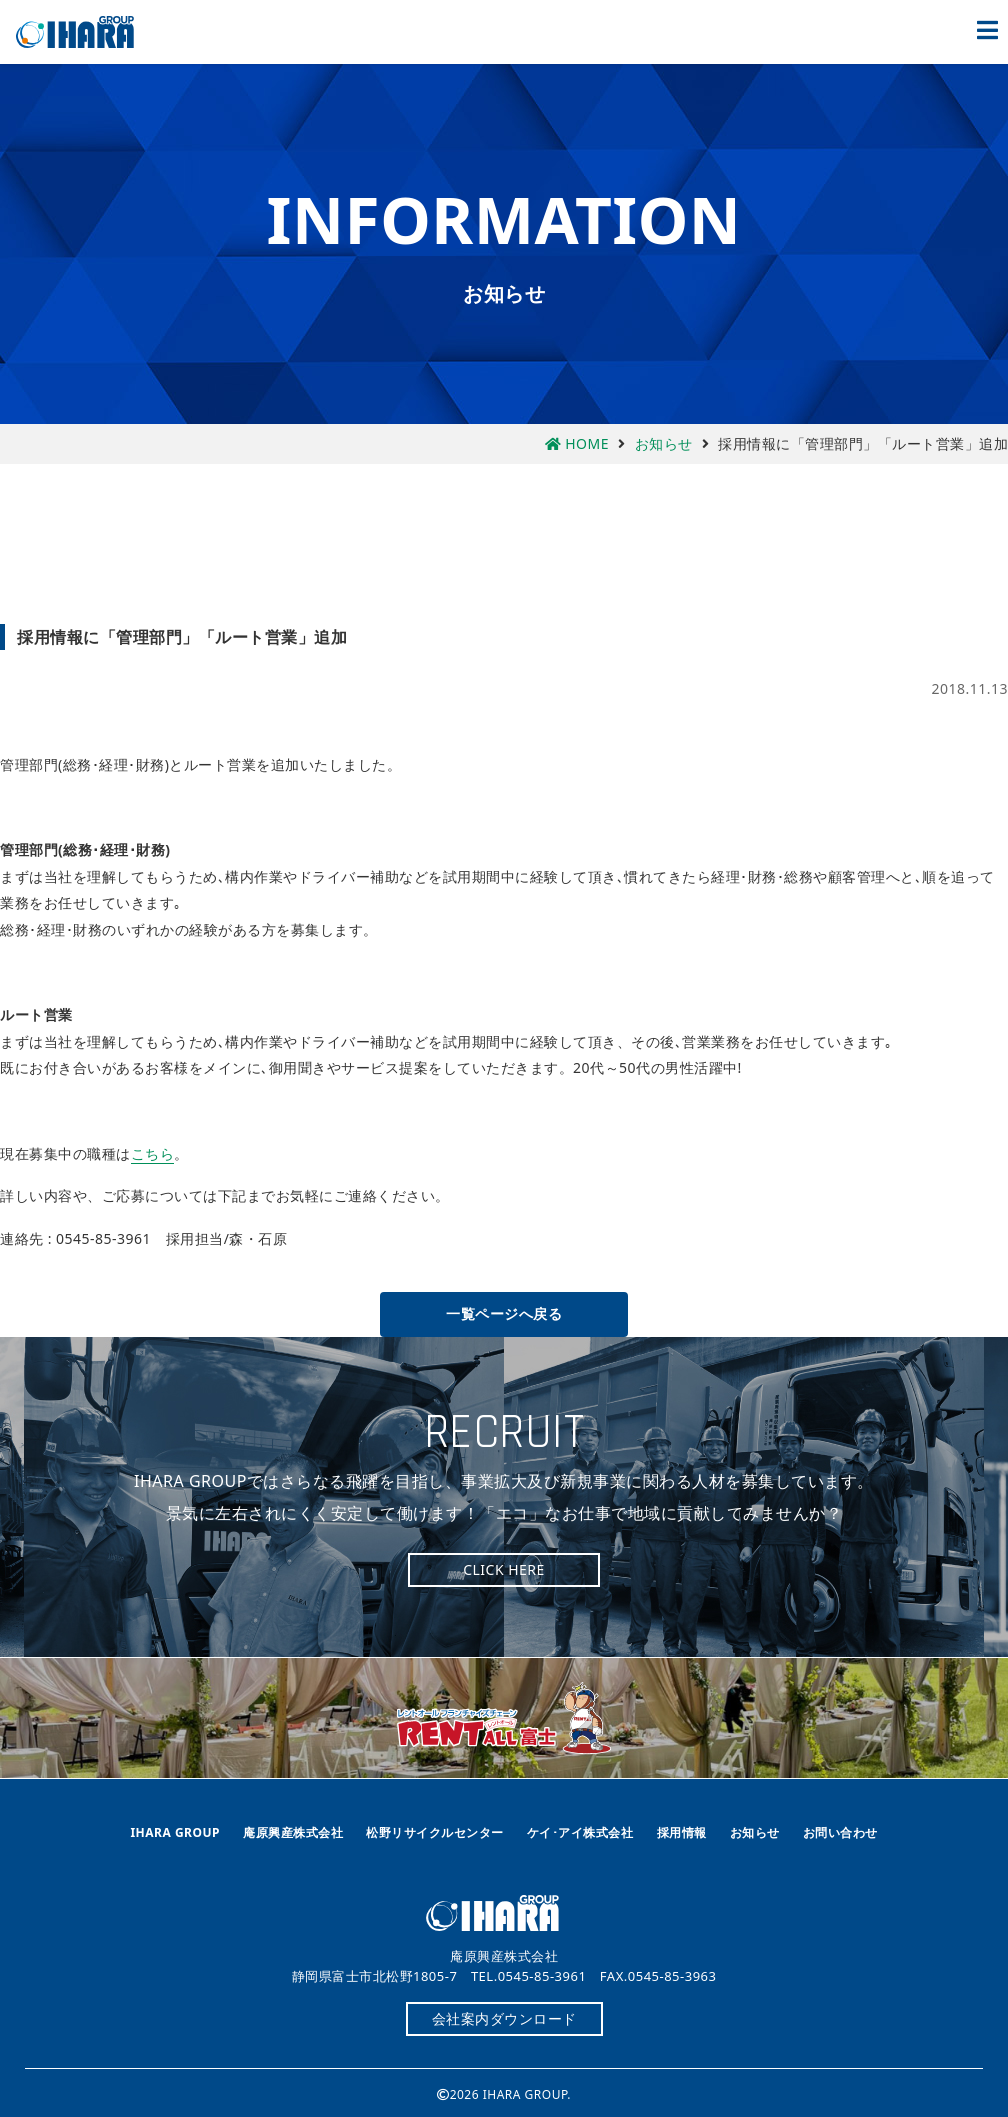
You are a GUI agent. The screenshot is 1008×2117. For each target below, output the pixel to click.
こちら (153, 1153)
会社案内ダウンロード (504, 2018)
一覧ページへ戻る (504, 1313)
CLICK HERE (504, 1569)
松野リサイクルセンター (435, 1832)
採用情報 (682, 1832)
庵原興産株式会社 (86, 32)
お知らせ (755, 1832)
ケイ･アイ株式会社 (580, 1832)
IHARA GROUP (175, 1832)
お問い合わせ (840, 1832)
